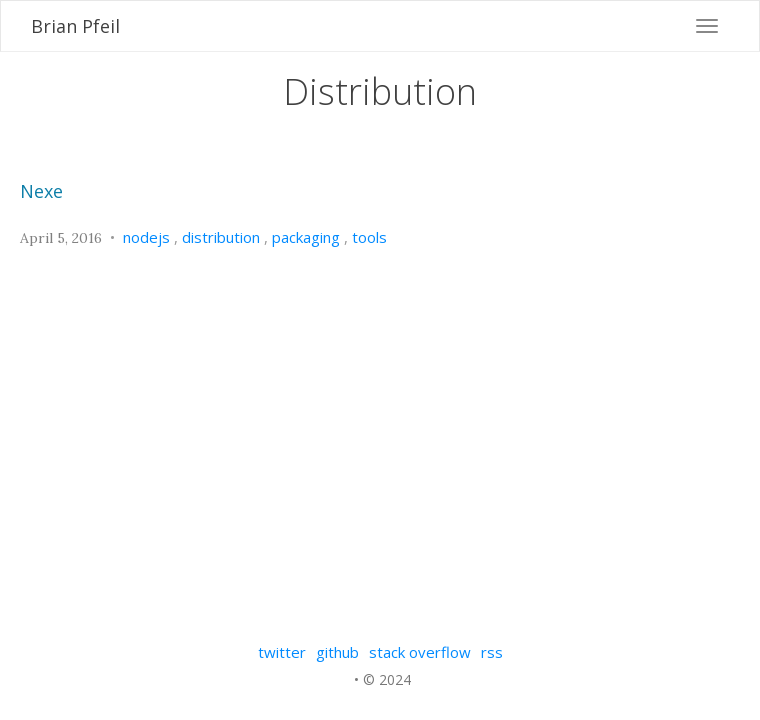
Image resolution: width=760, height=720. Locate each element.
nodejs (146, 237)
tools (369, 237)
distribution (221, 237)
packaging (306, 237)
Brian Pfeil (75, 26)
